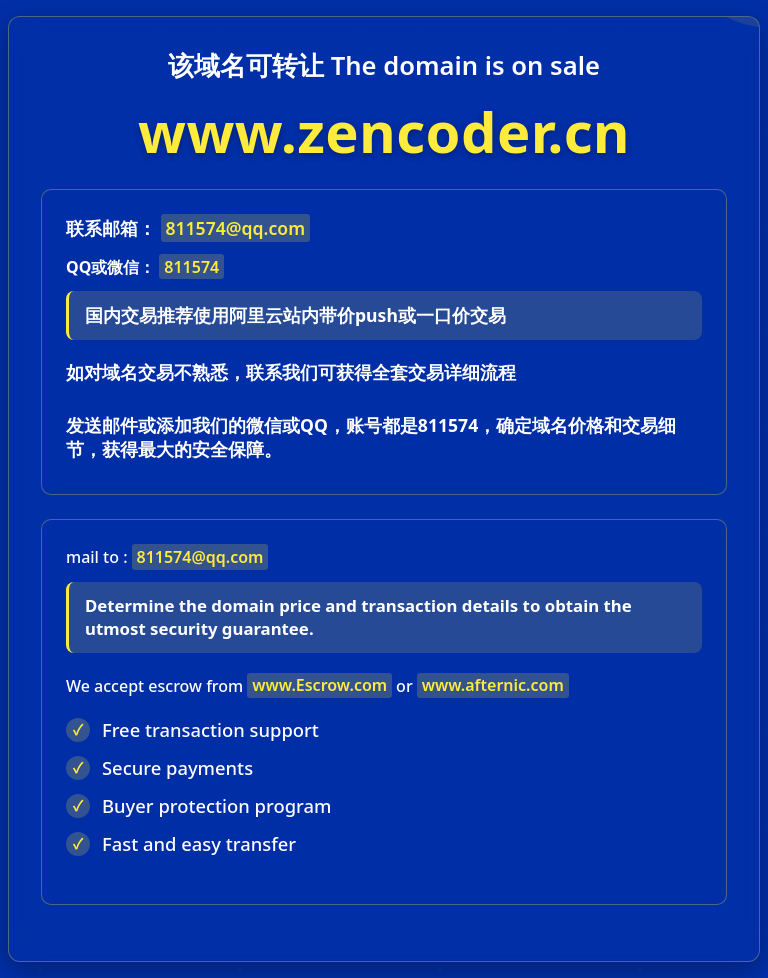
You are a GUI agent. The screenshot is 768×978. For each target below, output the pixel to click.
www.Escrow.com (319, 685)
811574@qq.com (235, 228)
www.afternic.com (493, 685)
